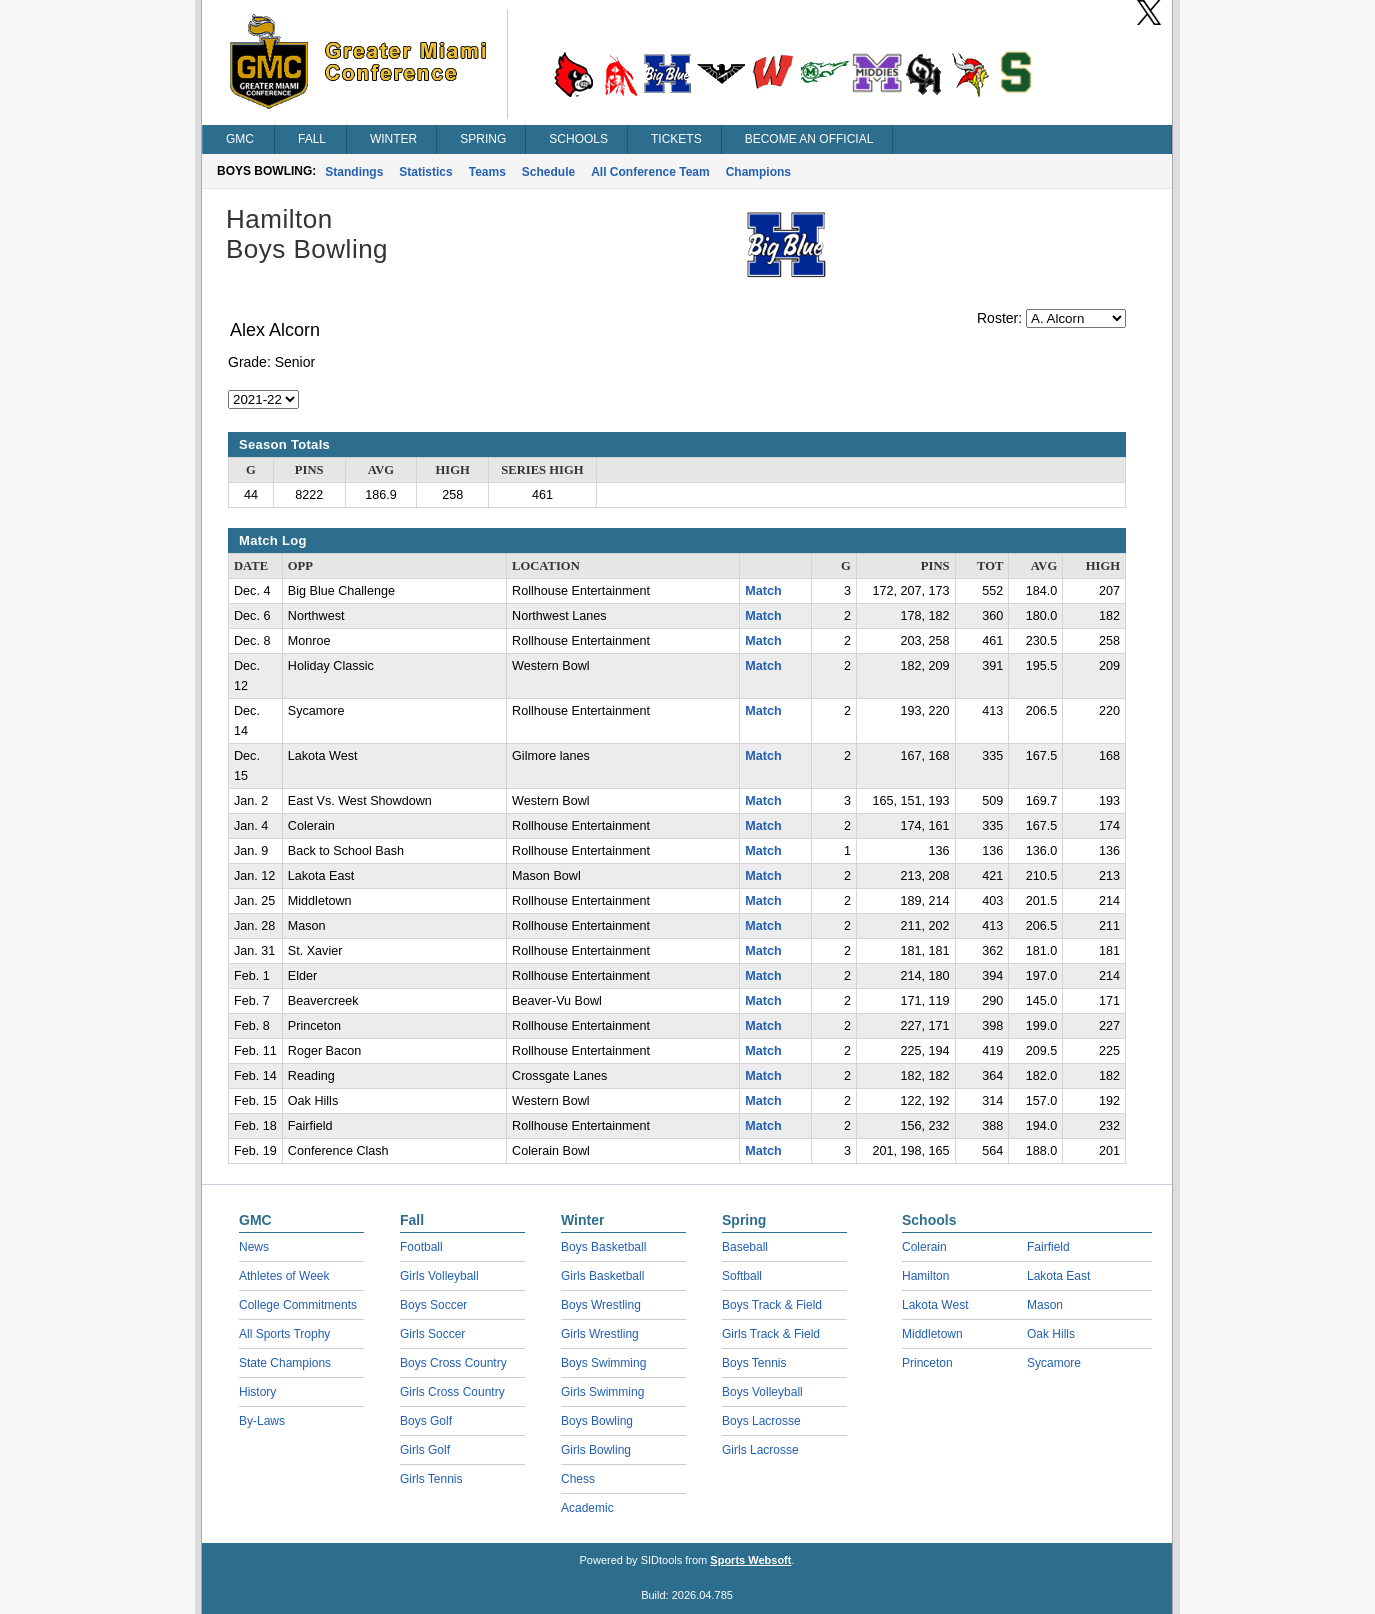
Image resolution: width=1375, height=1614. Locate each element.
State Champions (285, 1363)
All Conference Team (650, 172)
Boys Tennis (754, 1363)
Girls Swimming (602, 1392)
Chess (578, 1479)
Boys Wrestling (601, 1305)
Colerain (924, 1247)
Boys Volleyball (762, 1392)
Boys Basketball (603, 1247)
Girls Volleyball (439, 1276)
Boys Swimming (603, 1363)
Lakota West (935, 1305)
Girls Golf (425, 1450)
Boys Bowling (597, 1421)
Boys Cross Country (453, 1363)
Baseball (745, 1247)
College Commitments (298, 1305)
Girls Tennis (431, 1479)
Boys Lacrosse (761, 1421)
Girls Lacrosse (760, 1450)
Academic (587, 1508)
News (254, 1247)
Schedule (548, 172)
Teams (487, 172)
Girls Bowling (596, 1450)
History (257, 1392)
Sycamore (1054, 1363)
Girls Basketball (602, 1276)
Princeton (927, 1363)
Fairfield (1048, 1247)
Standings (354, 172)
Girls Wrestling (600, 1334)
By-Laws (262, 1421)
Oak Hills (1051, 1334)
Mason (1045, 1305)
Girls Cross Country (452, 1392)
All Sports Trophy (284, 1334)
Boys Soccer (433, 1305)
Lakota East (1058, 1276)
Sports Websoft (750, 1560)
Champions (758, 172)
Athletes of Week (284, 1276)
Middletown (932, 1334)
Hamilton (925, 1276)
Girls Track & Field (771, 1334)
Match (763, 591)
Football (421, 1247)
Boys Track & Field (772, 1305)
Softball (742, 1276)
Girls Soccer (432, 1334)
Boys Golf (426, 1421)
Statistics (425, 172)
